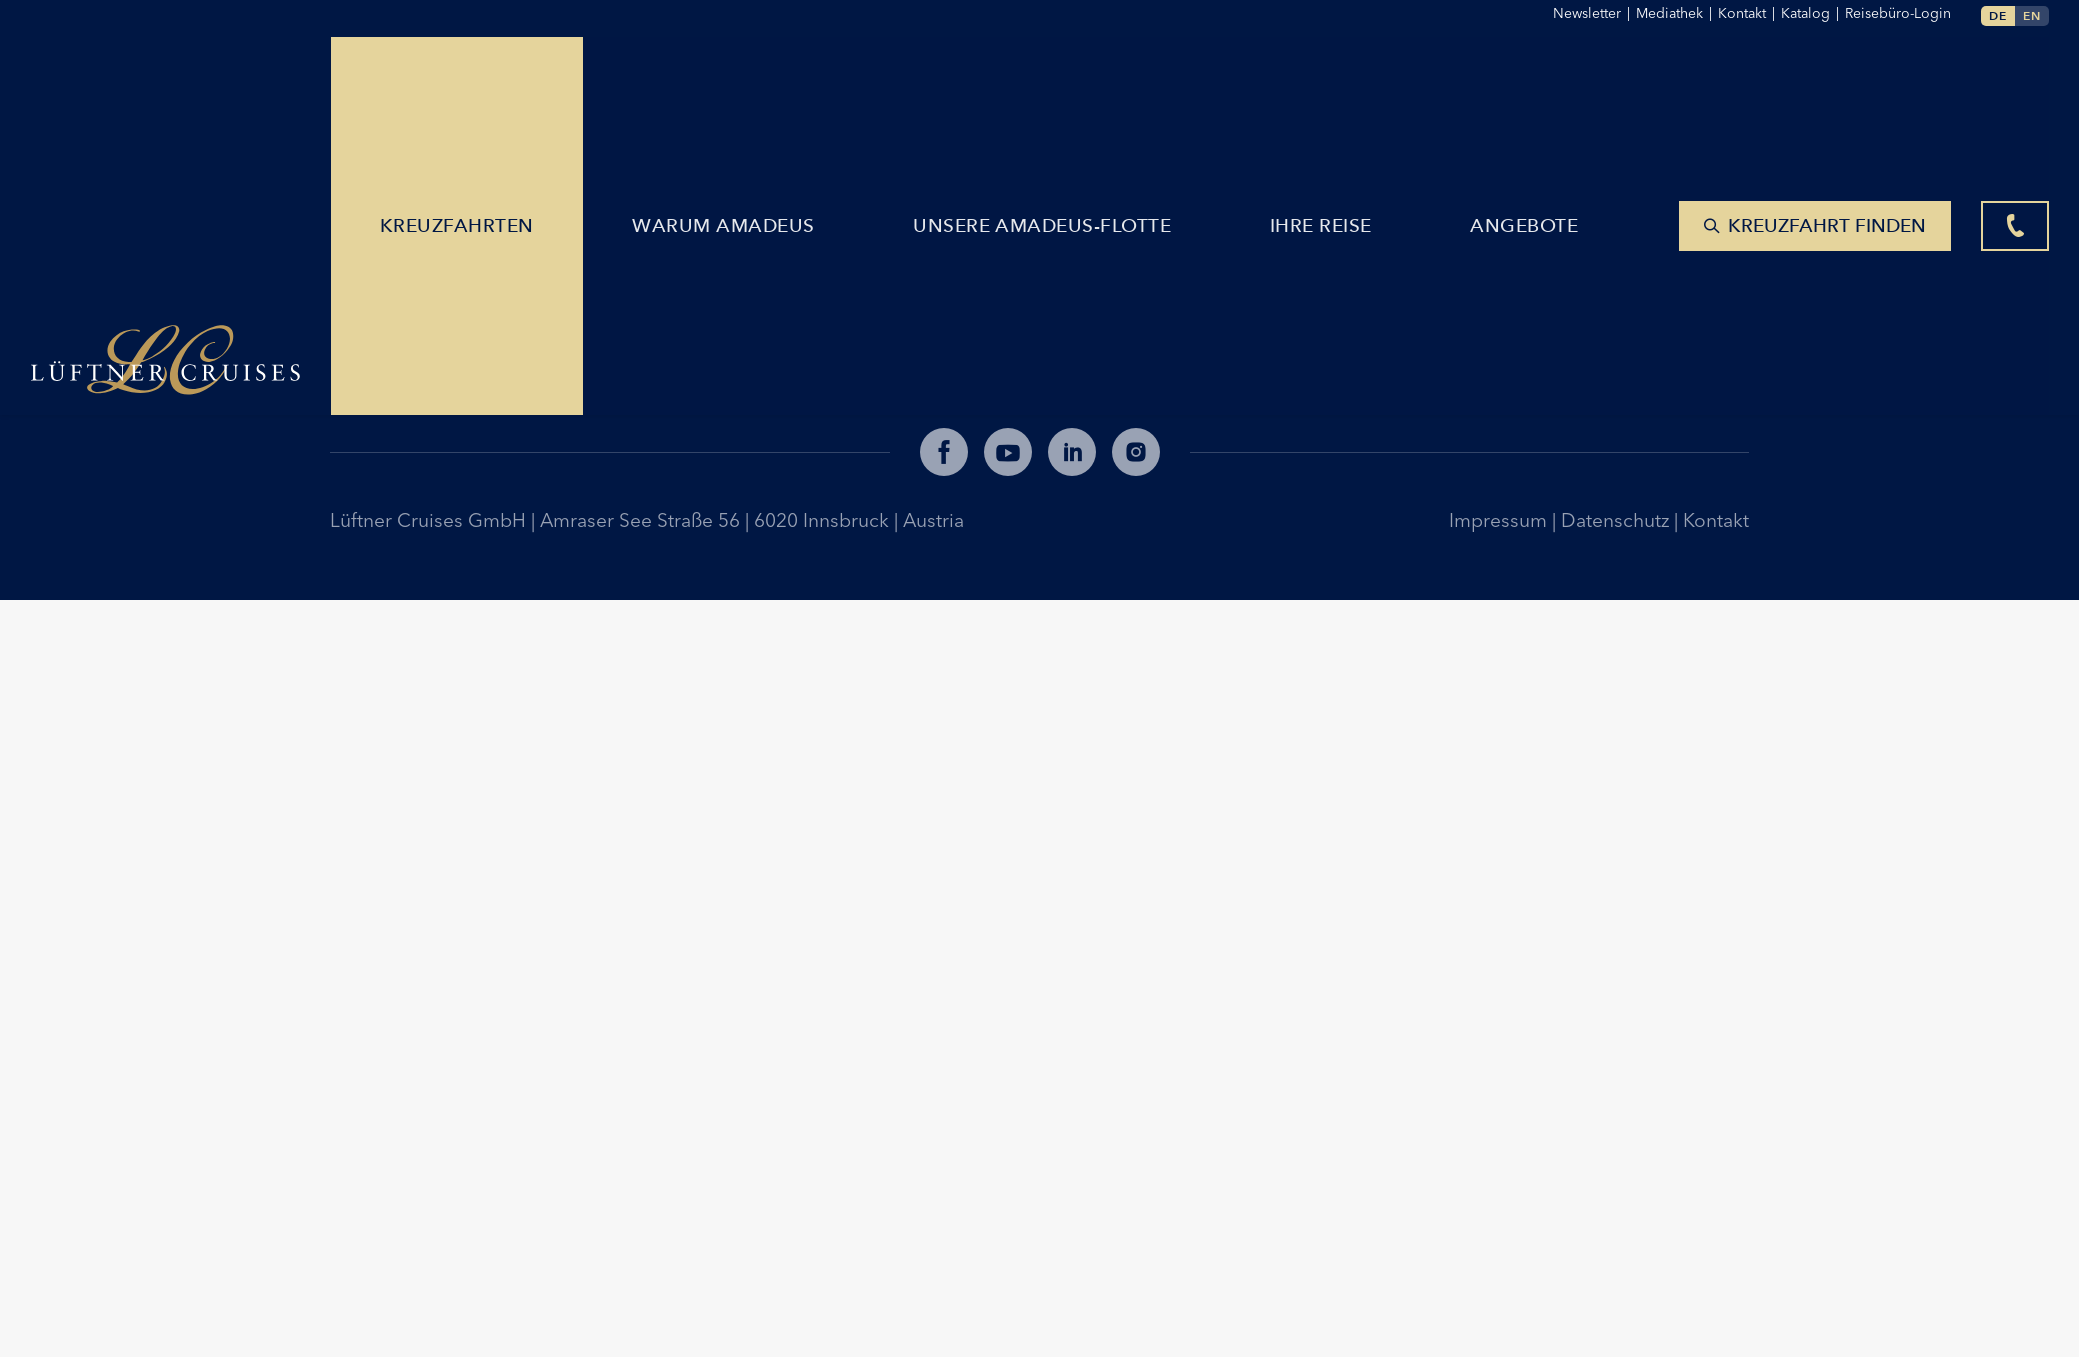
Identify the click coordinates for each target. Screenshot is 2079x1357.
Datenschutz (1617, 520)
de (1998, 15)
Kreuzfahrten (460, 82)
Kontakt (1716, 520)
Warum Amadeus (727, 82)
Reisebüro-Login (1898, 13)
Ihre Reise (1325, 82)
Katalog (1813, 13)
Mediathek (1677, 13)
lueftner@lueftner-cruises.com (475, 318)
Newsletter (1594, 13)
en (2032, 15)
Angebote (1528, 82)
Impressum (1500, 520)
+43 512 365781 (413, 350)
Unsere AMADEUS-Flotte (1046, 82)
